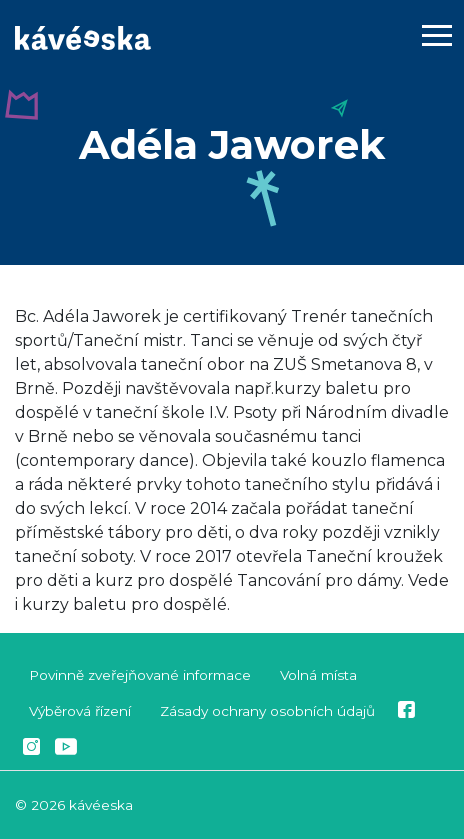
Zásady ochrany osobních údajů (267, 711)
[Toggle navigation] (437, 39)
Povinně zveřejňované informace (140, 675)
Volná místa (318, 675)
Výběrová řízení (80, 711)
